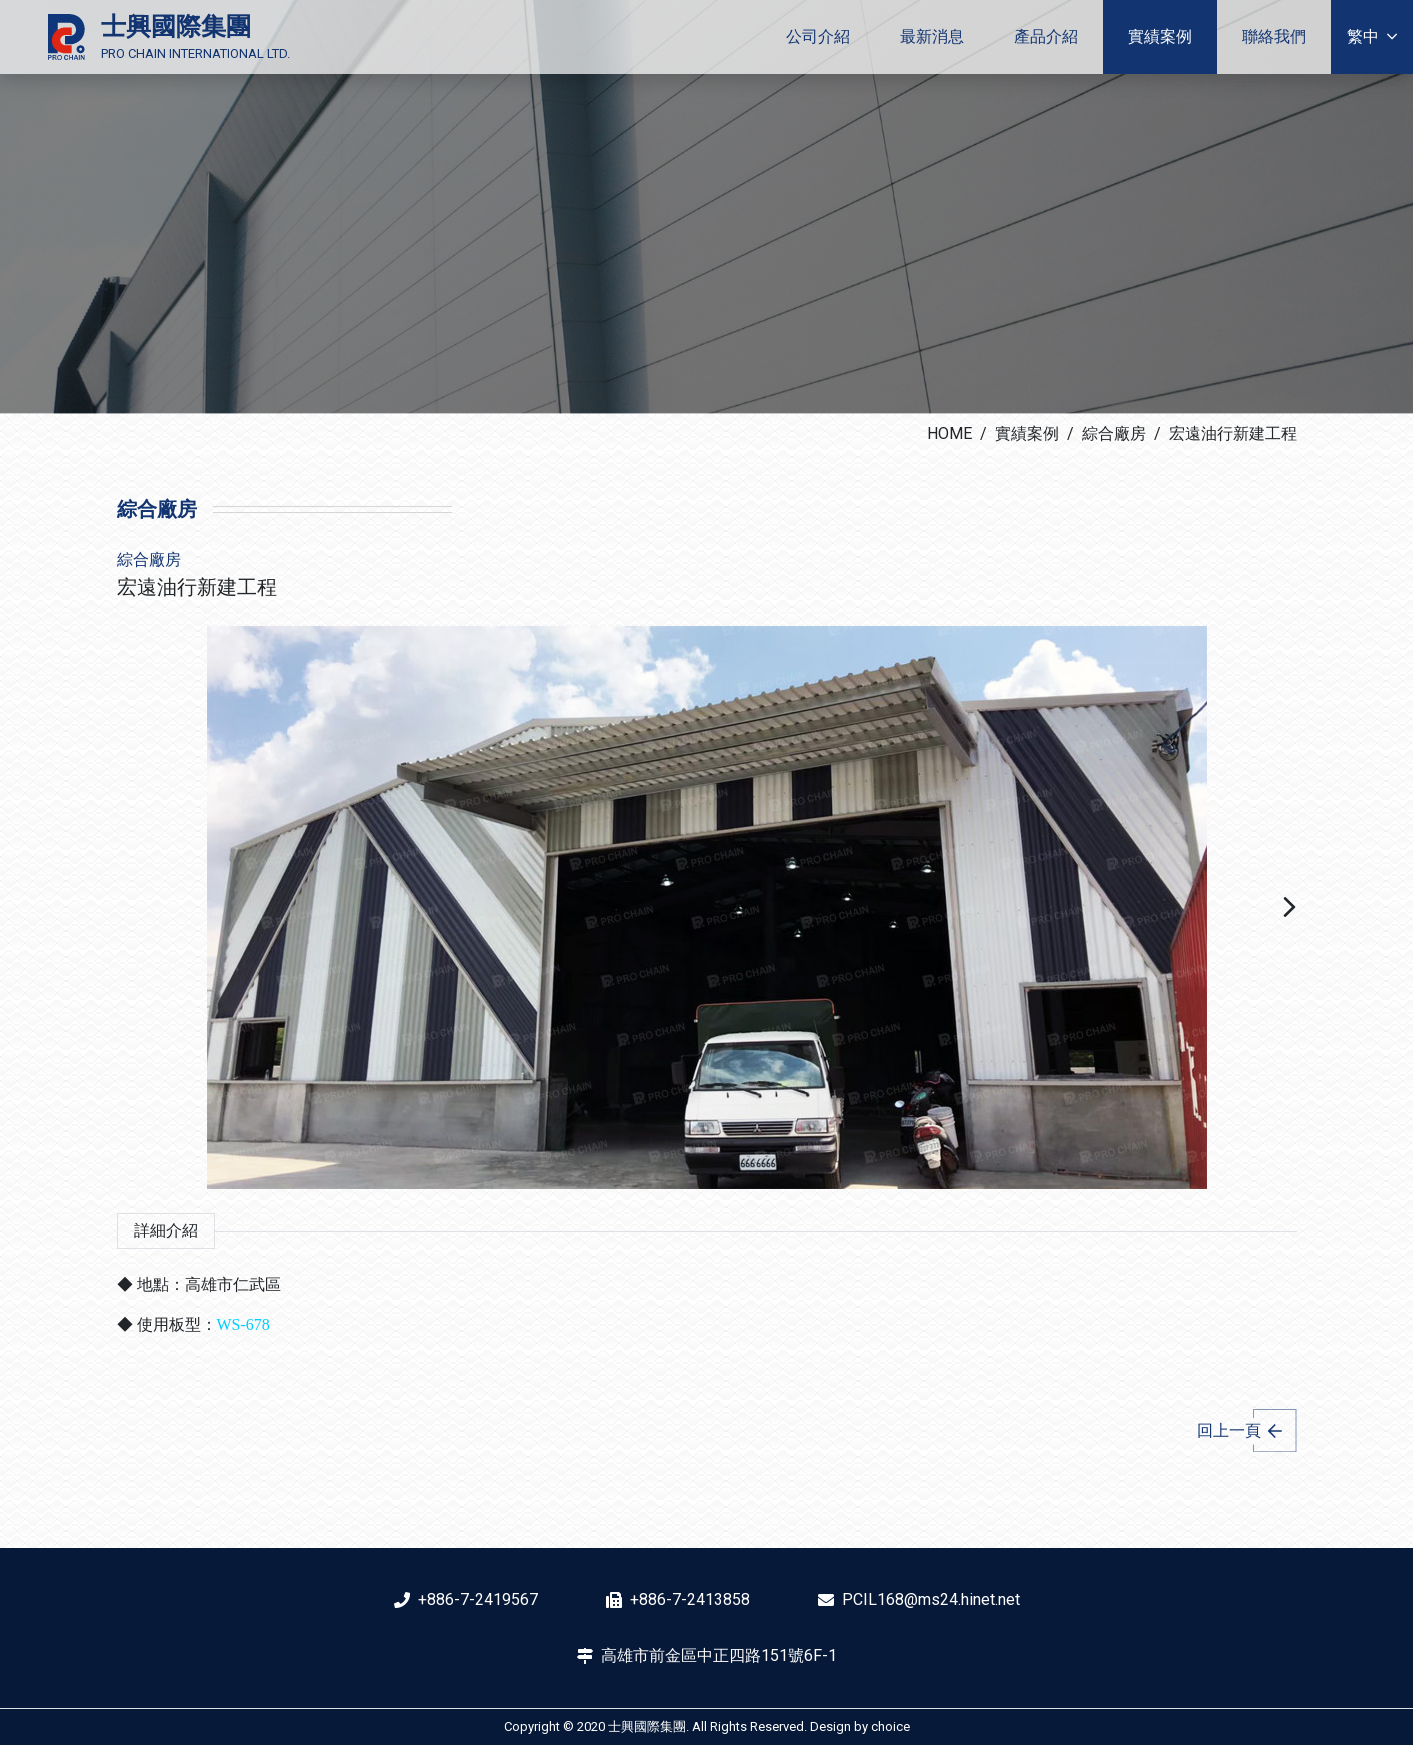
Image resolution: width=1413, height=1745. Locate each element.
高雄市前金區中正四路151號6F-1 (719, 1655)
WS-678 (243, 1324)
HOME (949, 433)
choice (890, 1726)
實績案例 (1027, 433)
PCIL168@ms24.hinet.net (931, 1599)
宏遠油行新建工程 (1233, 433)
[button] (1289, 908)
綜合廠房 (1114, 433)
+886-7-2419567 (478, 1599)
